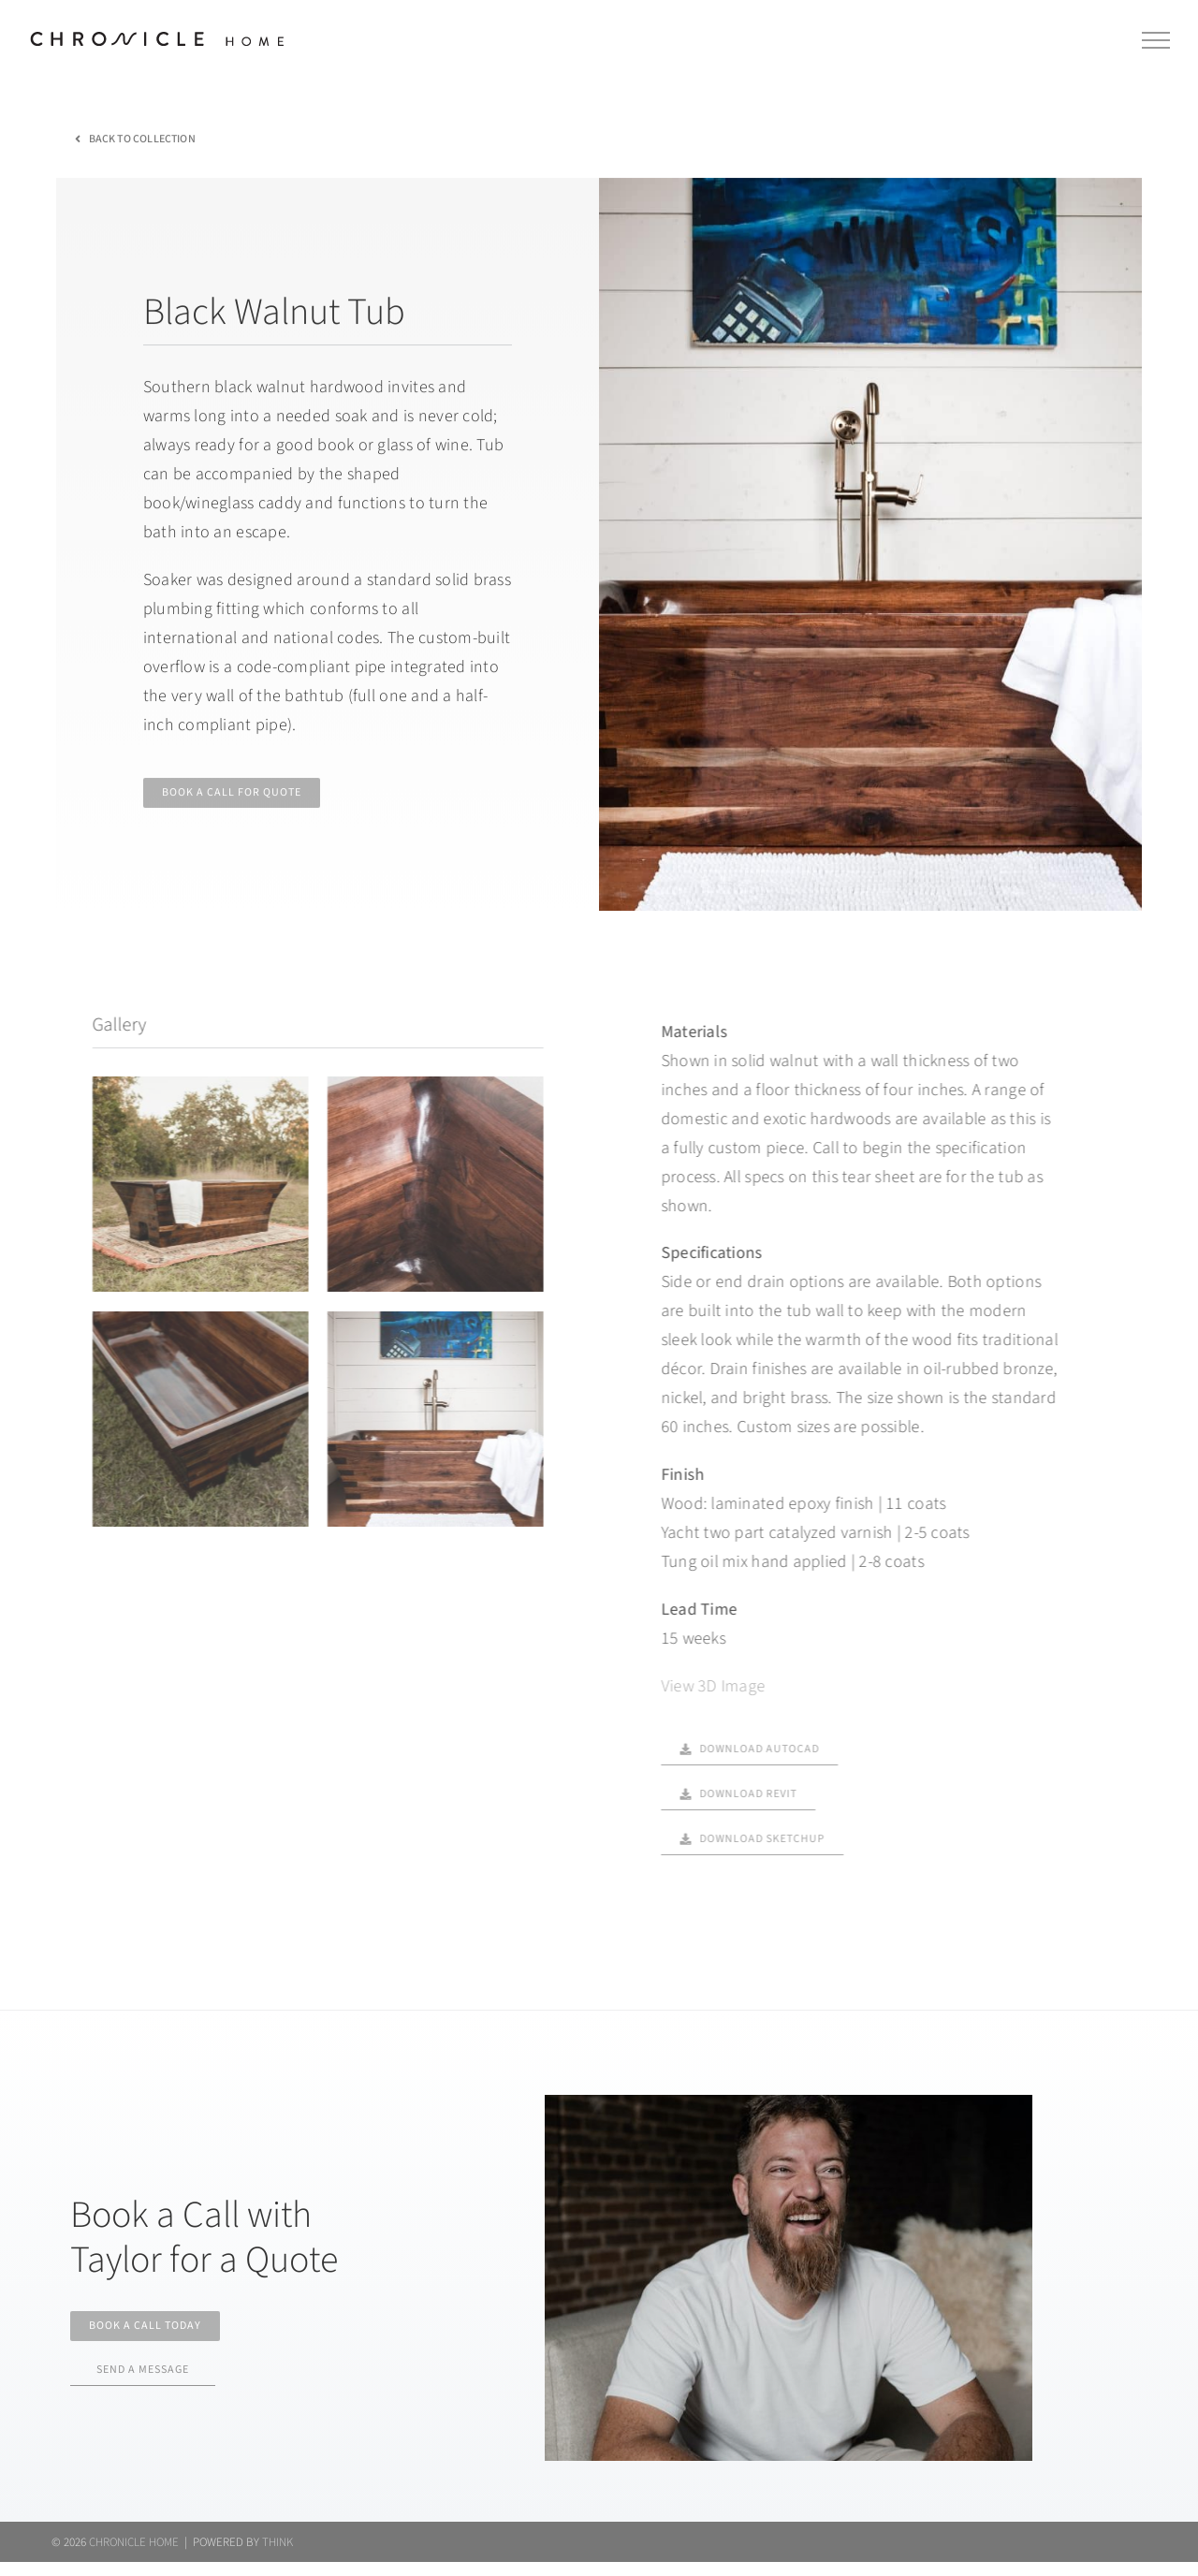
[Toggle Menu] (1156, 40)
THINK (277, 2555)
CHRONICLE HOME (134, 2555)
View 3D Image (702, 1686)
